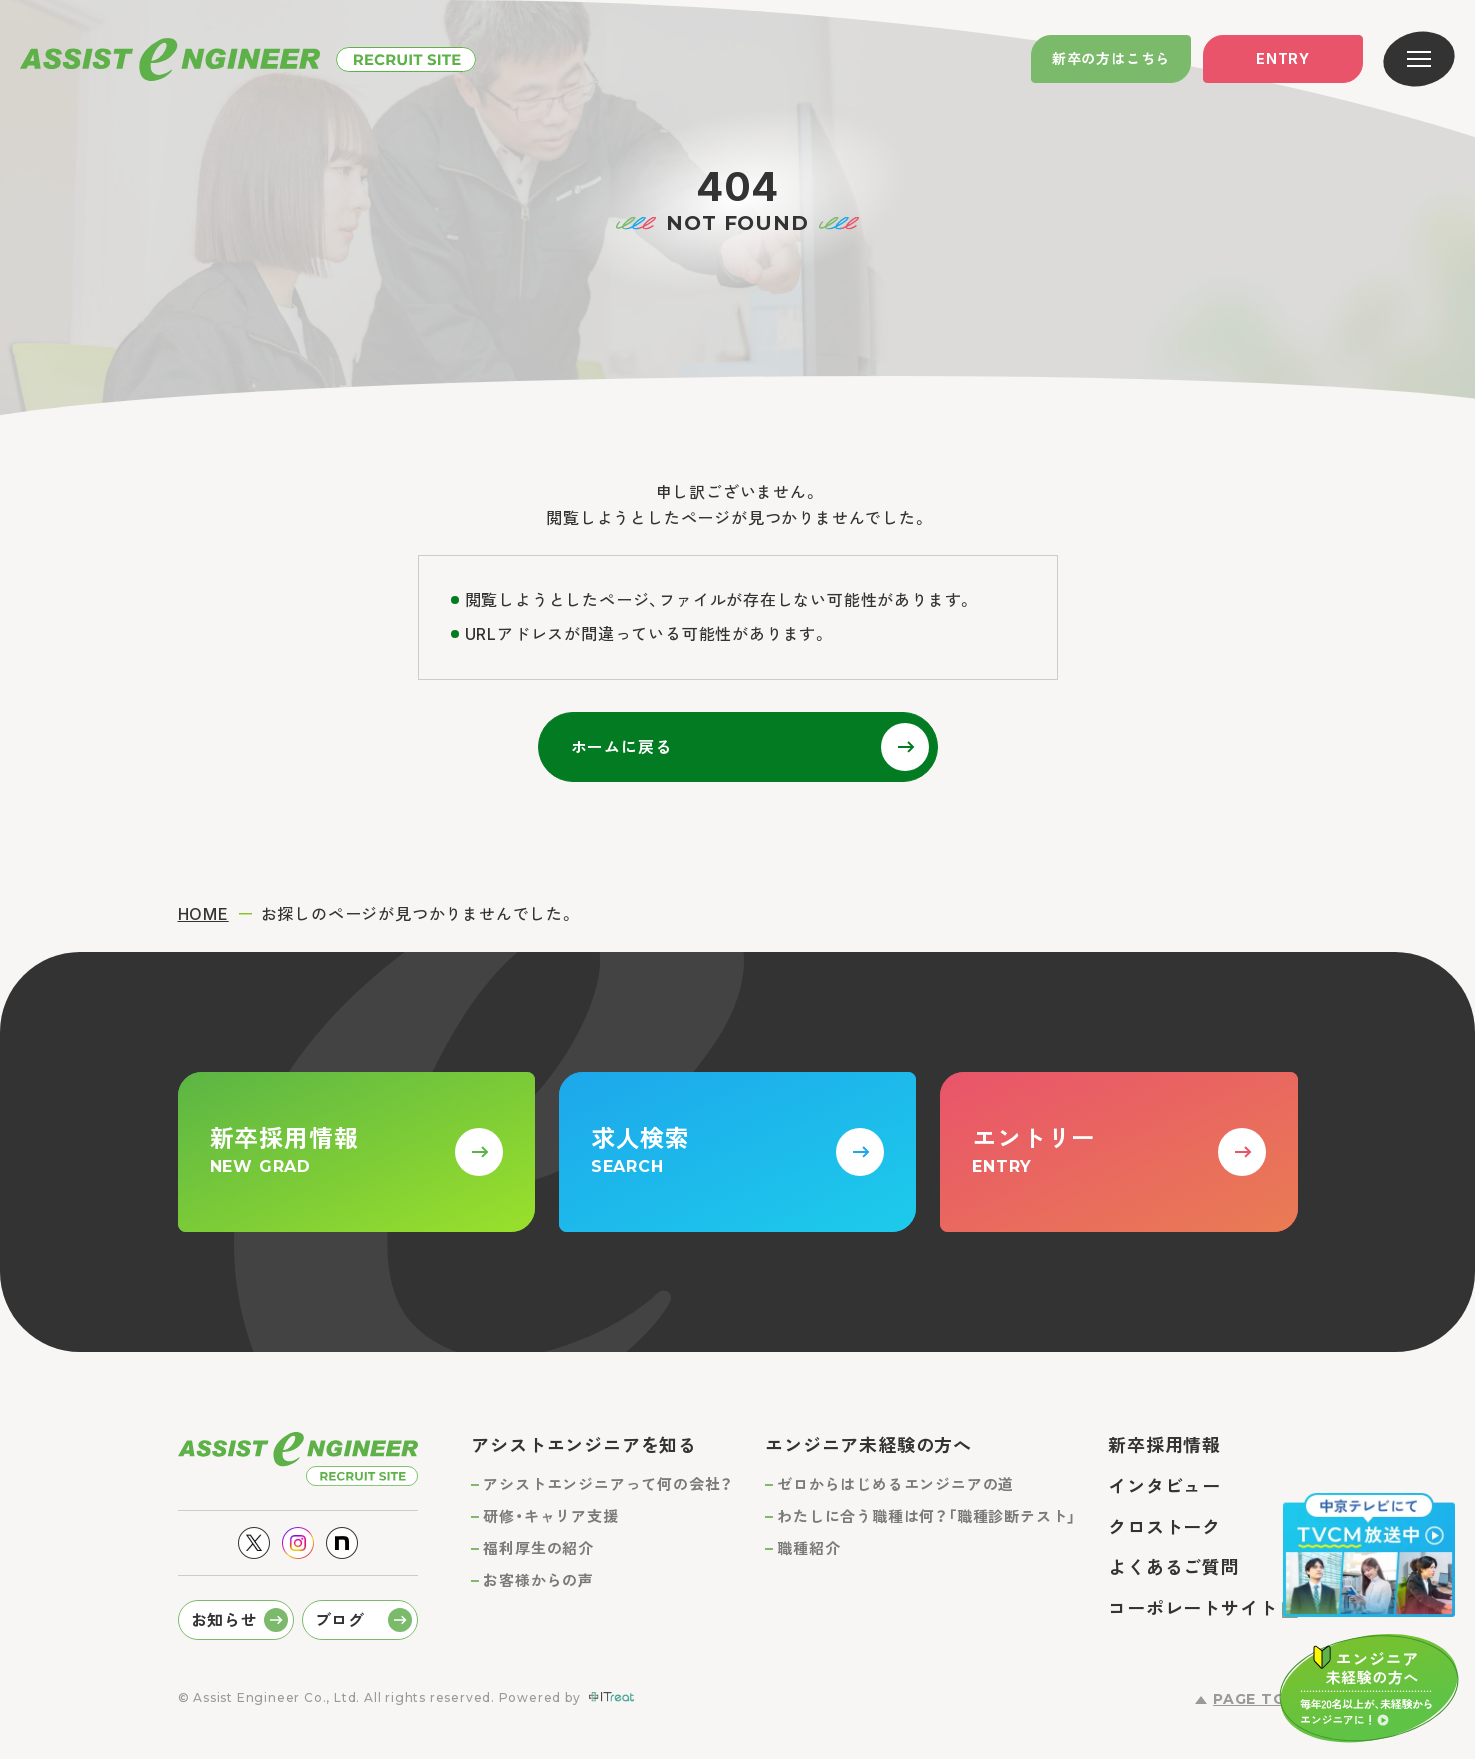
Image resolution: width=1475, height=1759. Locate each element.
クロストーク (1164, 1527)
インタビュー (1164, 1486)
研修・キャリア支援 (550, 1516)
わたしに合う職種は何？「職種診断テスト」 (926, 1516)
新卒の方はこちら (1111, 58)
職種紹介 (808, 1548)
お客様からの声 (538, 1580)
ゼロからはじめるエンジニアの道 (895, 1484)
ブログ (340, 1620)
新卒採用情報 (1164, 1445)
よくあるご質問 (1174, 1567)
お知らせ (224, 1620)
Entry (1283, 58)
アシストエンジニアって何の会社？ (608, 1484)
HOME (203, 914)
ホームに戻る (621, 747)
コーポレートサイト (1192, 1608)
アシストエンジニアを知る (584, 1445)
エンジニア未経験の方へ (868, 1445)
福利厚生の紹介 (538, 1548)
